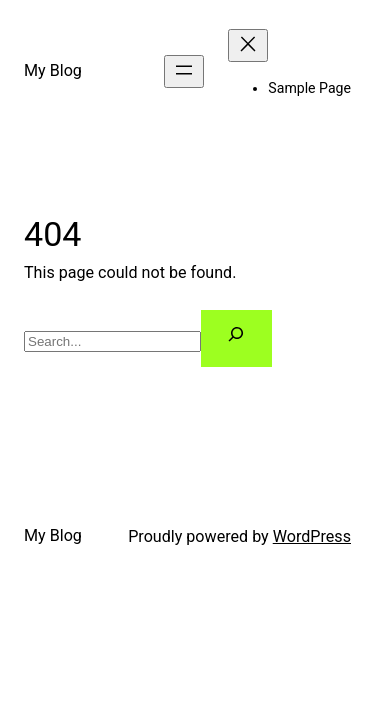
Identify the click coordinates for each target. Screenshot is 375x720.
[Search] (236, 338)
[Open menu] (184, 71)
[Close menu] (248, 45)
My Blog (53, 70)
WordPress (312, 536)
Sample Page (309, 88)
